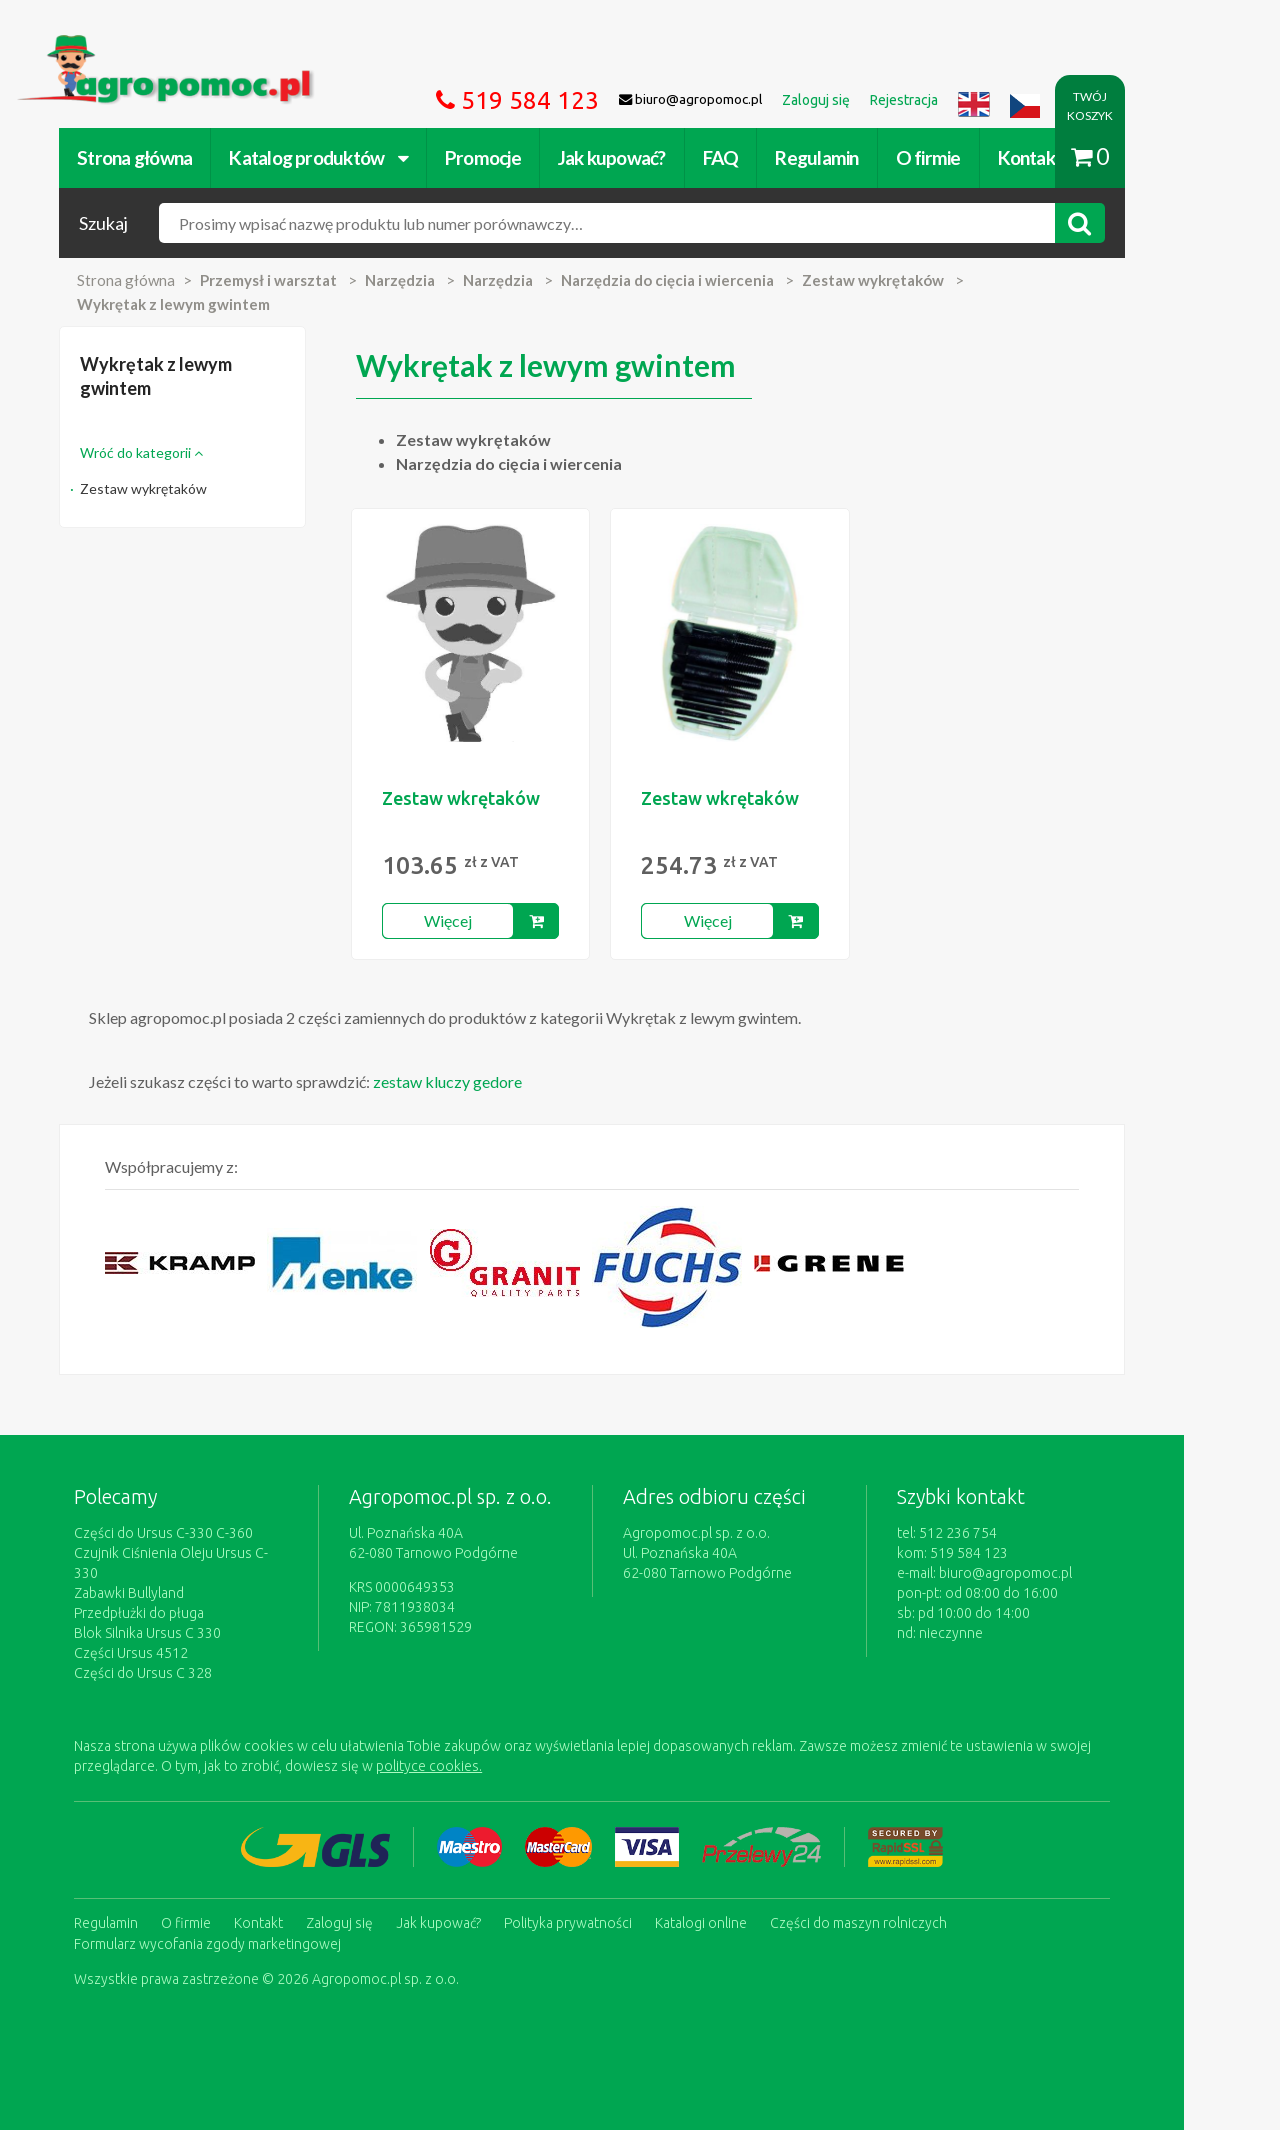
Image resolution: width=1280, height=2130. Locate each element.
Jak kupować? (638, 157)
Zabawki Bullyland (155, 1573)
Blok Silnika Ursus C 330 (173, 1613)
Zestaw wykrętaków (169, 488)
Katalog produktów (344, 157)
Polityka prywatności (594, 1902)
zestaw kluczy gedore (473, 1081)
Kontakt (1055, 157)
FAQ (747, 157)
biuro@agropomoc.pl (1064, 1573)
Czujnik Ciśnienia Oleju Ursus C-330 (209, 1553)
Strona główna (160, 157)
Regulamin (842, 157)
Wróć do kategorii (167, 452)
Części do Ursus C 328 (169, 1653)
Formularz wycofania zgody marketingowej (233, 1922)
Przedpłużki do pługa (165, 1593)
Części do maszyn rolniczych (884, 1902)
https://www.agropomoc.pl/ (139, 46)
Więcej (490, 920)
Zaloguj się (365, 1902)
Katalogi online (727, 1902)
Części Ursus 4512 (157, 1633)
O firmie (953, 157)
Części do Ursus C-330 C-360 (189, 1533)
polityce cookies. (455, 1746)
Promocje (509, 157)
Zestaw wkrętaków (498, 798)
